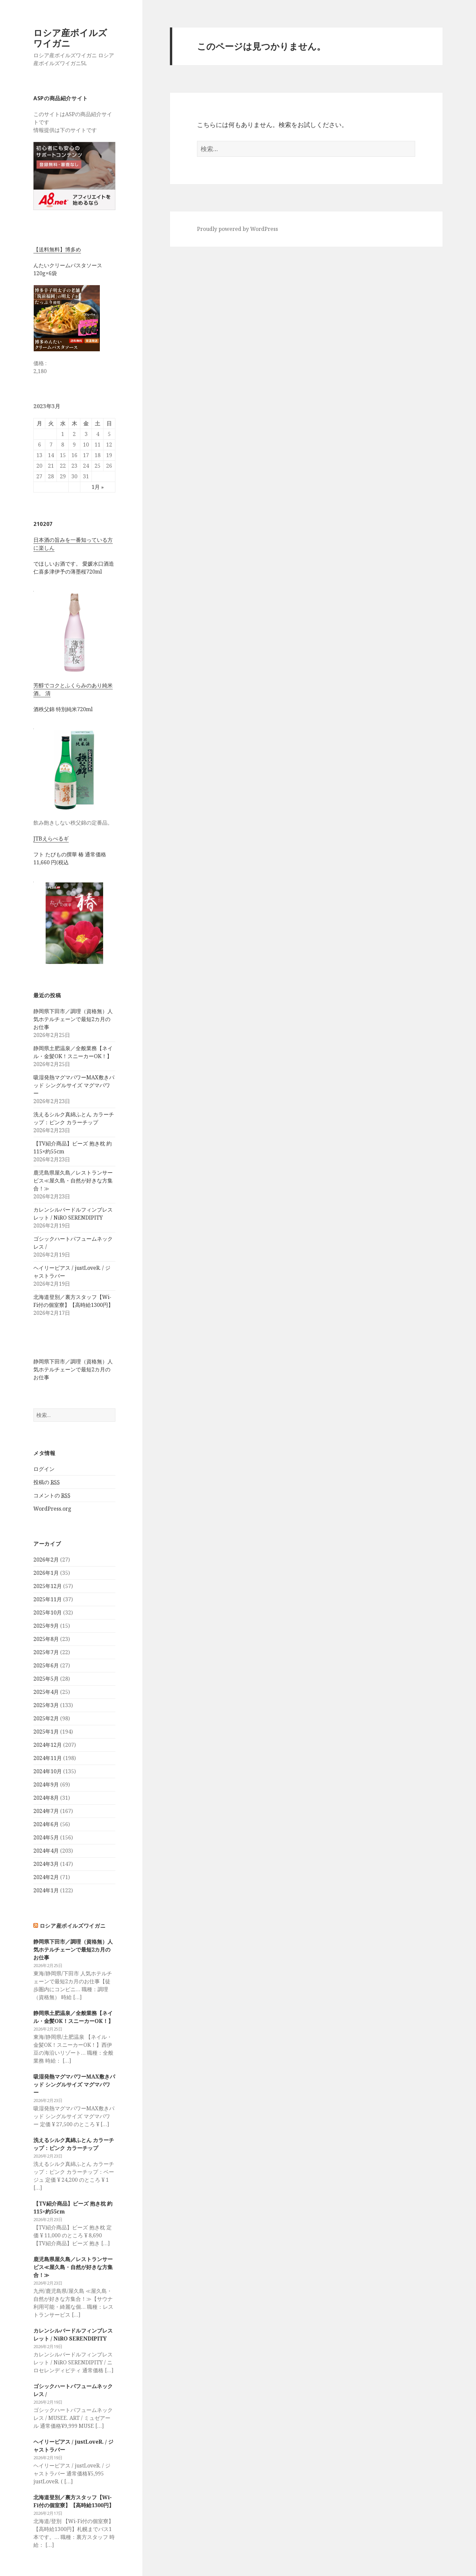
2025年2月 (46, 1718)
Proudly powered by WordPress (237, 229)
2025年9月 (46, 1625)
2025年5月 (46, 1678)
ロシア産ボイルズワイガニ (70, 37)
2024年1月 (46, 1890)
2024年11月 (47, 1758)
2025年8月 (46, 1639)
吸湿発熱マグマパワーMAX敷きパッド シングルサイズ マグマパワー (73, 1085)
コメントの (51, 1495)
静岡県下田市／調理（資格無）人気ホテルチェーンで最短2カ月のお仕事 (73, 1019)
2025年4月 (46, 1692)
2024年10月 (47, 1771)
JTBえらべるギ (51, 838)
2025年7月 (46, 1652)
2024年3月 (46, 1864)
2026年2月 (46, 1559)
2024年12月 (47, 1744)
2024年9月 (46, 1784)
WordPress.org (52, 1508)
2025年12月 (47, 1586)
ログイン (44, 1469)
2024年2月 (46, 1877)
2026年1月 (46, 1572)
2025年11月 (47, 1599)
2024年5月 (46, 1837)
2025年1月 (46, 1731)
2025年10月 (47, 1612)
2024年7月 (46, 1811)
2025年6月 (46, 1665)
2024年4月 (46, 1850)
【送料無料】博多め (57, 249)
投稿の (46, 1482)
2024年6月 (46, 1824)
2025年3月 (46, 1705)
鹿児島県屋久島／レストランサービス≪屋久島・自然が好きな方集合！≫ (73, 1180)
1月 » (98, 487)
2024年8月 (46, 1797)
